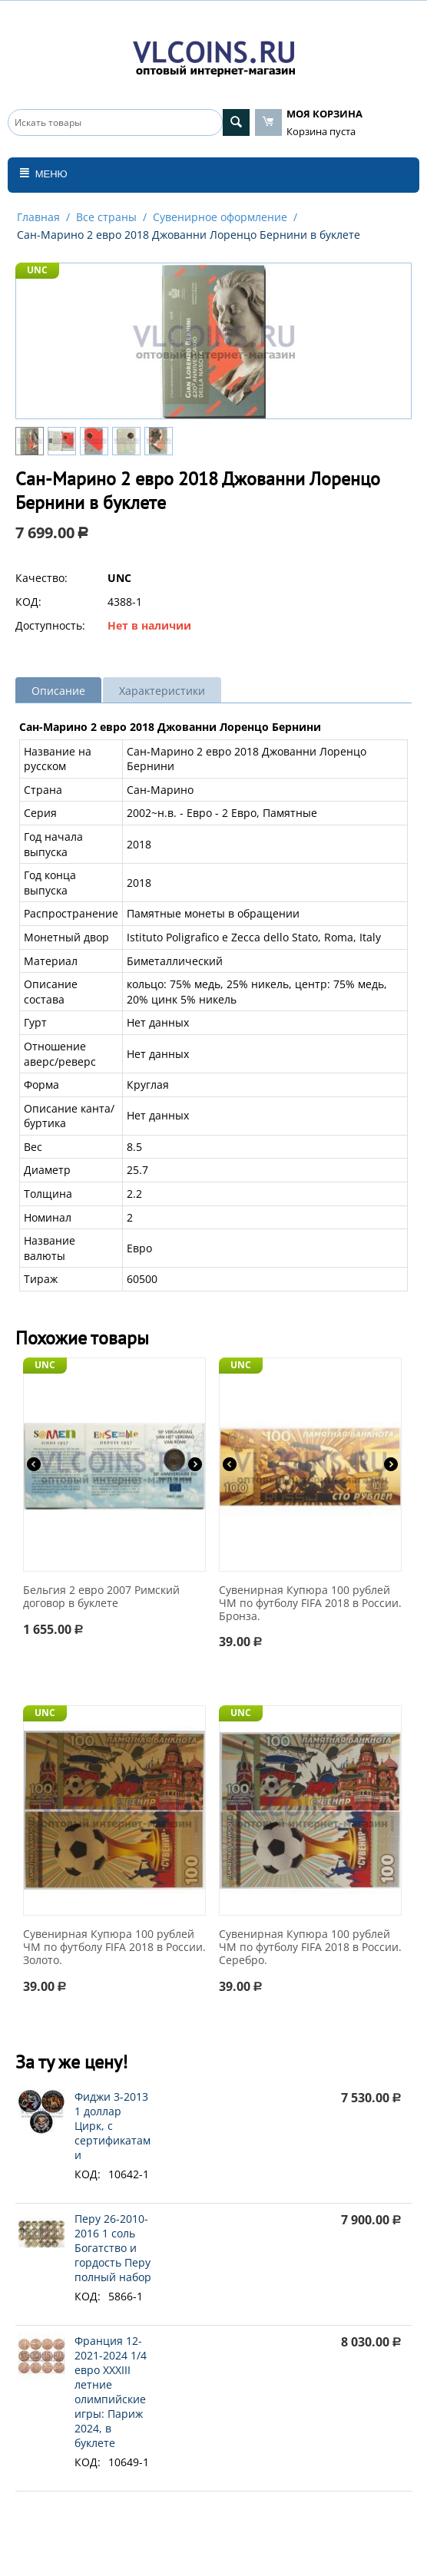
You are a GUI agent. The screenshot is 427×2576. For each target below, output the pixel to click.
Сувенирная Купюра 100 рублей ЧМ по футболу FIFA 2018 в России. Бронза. (310, 1603)
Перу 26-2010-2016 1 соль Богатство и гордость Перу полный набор (112, 2247)
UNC (37, 269)
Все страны (106, 217)
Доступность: (50, 625)
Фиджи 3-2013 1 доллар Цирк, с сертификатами (112, 2125)
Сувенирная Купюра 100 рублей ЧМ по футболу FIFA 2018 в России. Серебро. (310, 1947)
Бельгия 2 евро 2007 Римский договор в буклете (101, 1597)
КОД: (28, 601)
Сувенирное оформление (220, 217)
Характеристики (162, 690)
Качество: (41, 577)
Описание (58, 690)
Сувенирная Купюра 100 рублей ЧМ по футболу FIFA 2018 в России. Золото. (114, 1947)
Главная (38, 217)
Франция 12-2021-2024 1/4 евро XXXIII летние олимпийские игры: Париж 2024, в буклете (110, 2391)
